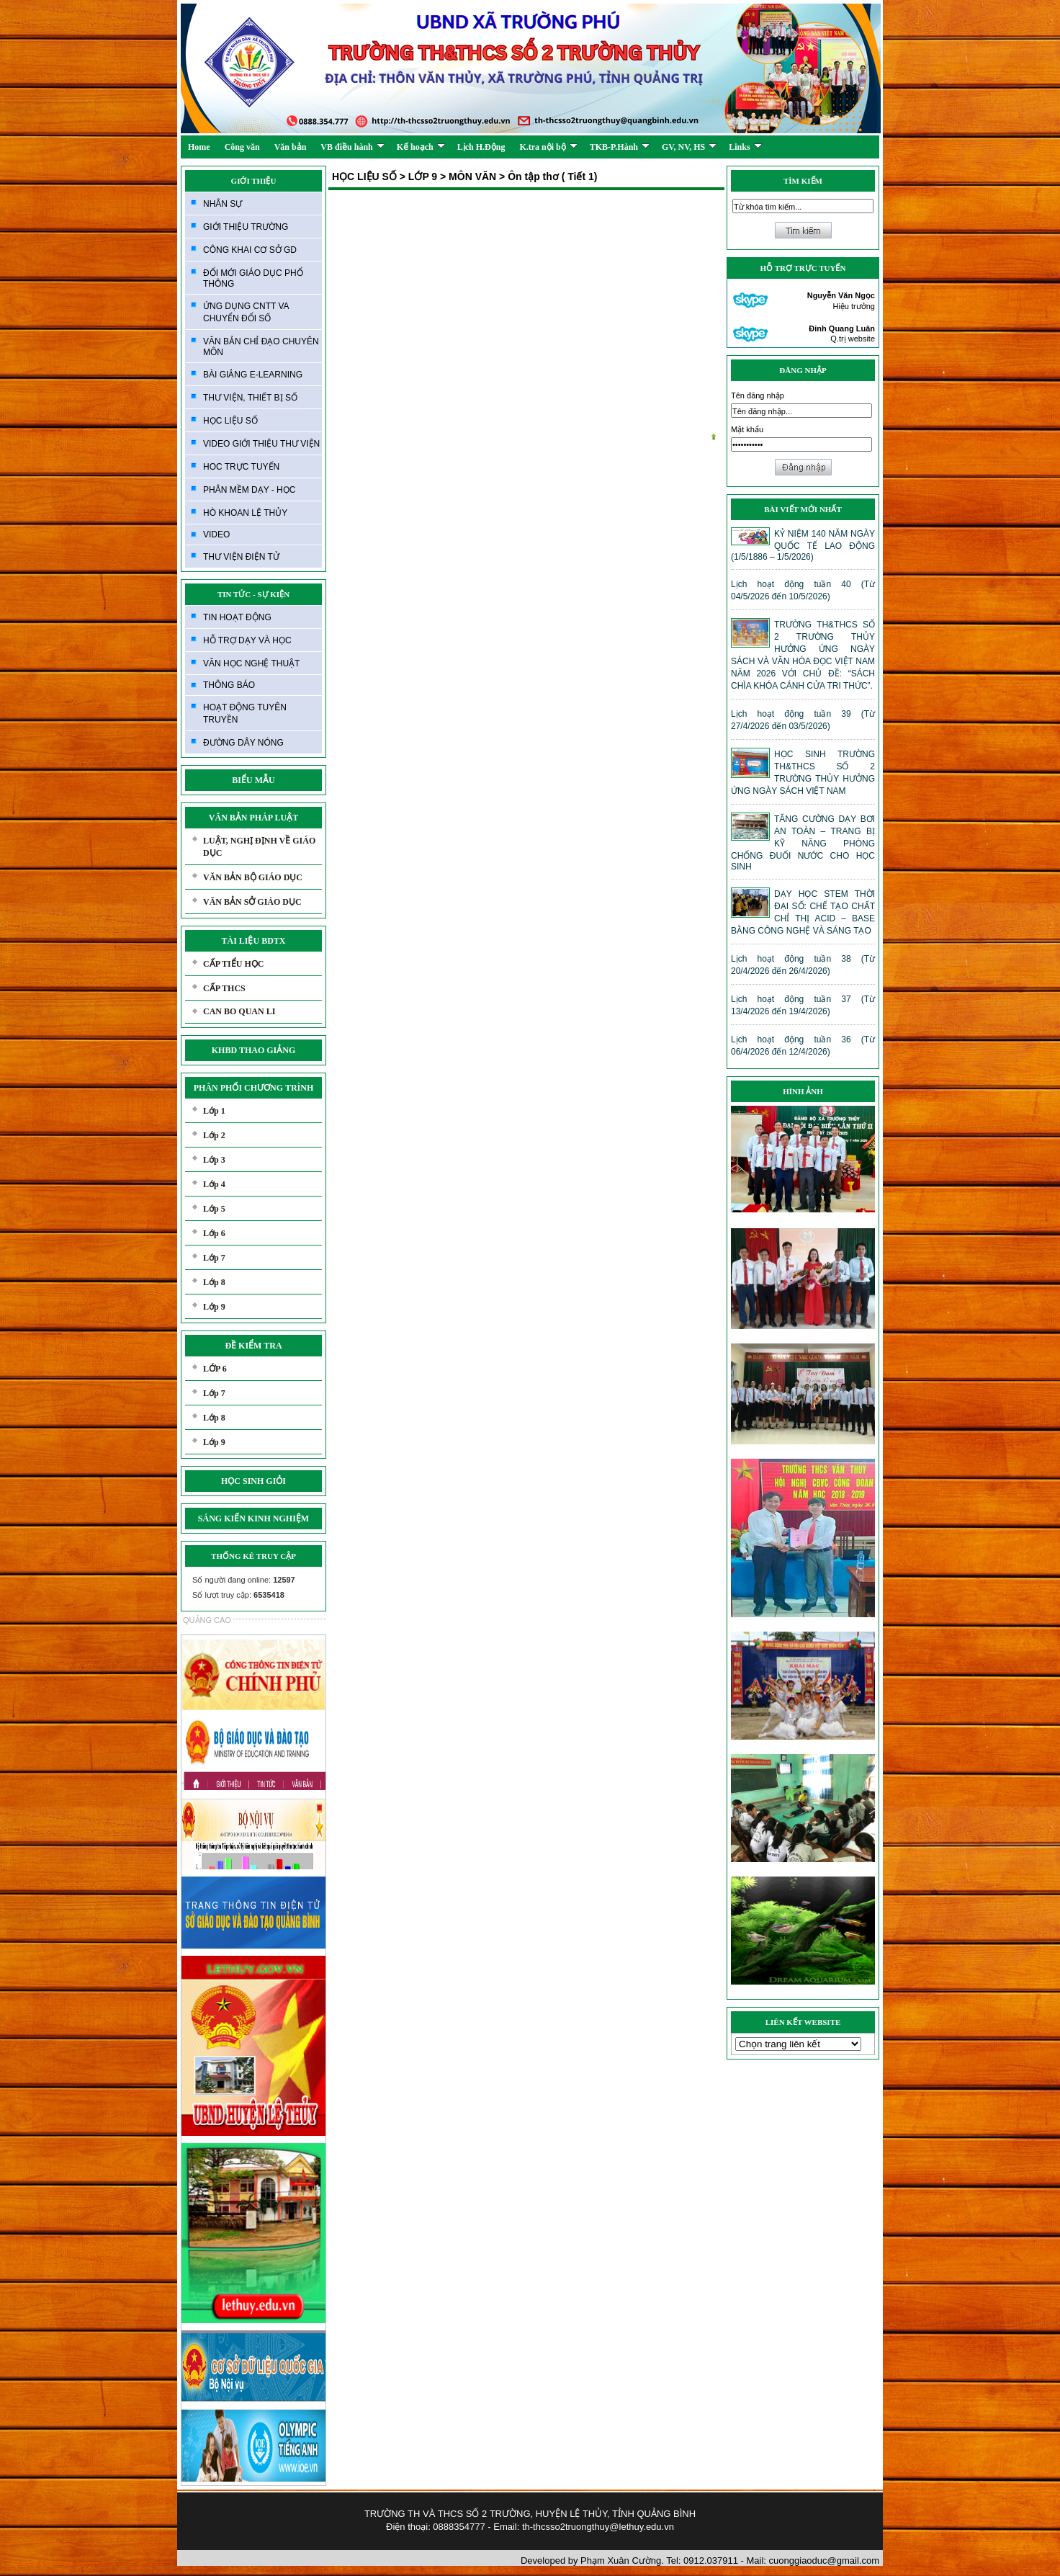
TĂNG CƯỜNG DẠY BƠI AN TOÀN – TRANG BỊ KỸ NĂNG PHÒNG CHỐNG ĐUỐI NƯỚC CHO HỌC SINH (803, 843)
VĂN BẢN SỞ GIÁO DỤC (252, 902)
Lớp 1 (214, 1111)
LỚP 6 (215, 1369)
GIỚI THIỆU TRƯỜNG (245, 227)
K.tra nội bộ (548, 147)
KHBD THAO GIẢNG (253, 1050)
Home (199, 147)
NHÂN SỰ (222, 204)
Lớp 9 (214, 1307)
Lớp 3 (214, 1160)
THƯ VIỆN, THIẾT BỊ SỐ (250, 398)
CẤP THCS (224, 988)
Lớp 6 (214, 1233)
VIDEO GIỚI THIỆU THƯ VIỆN (261, 444)
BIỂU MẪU (253, 780)
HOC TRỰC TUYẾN (241, 467)
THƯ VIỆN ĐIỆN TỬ (241, 557)
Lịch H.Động (481, 147)
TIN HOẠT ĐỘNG (237, 617)
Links (745, 147)
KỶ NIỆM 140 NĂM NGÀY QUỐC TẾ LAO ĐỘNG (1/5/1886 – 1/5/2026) (803, 545)
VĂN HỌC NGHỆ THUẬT (251, 663)
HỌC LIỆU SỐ (230, 421)
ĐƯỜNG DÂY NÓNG (243, 743)
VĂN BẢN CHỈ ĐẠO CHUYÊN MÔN (261, 346)
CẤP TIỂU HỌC (233, 964)
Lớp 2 (214, 1135)
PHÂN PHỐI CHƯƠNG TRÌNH (253, 1088)
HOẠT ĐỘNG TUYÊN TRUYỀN (245, 713)
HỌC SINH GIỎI (253, 1481)
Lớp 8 (214, 1282)
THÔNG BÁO (229, 685)
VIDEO (216, 534)
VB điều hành (352, 147)
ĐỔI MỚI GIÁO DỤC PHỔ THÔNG (253, 278)
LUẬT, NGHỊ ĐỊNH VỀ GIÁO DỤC (259, 847)
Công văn (242, 147)
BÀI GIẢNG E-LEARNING (252, 375)
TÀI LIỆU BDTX (253, 941)
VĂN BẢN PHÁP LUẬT (253, 818)
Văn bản (290, 147)
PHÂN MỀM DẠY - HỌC (249, 490)
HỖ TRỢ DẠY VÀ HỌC (247, 640)
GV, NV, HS (689, 147)
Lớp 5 (214, 1209)
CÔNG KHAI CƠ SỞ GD (250, 250)
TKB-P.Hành (620, 147)
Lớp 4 (214, 1184)
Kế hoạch (421, 147)
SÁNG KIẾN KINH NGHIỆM (253, 1518)
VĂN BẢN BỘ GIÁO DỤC (252, 877)
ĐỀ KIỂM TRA (253, 1346)
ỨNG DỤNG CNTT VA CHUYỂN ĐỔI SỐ (246, 312)
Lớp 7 (214, 1258)
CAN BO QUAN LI (239, 1011)
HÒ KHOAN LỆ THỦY (245, 513)
